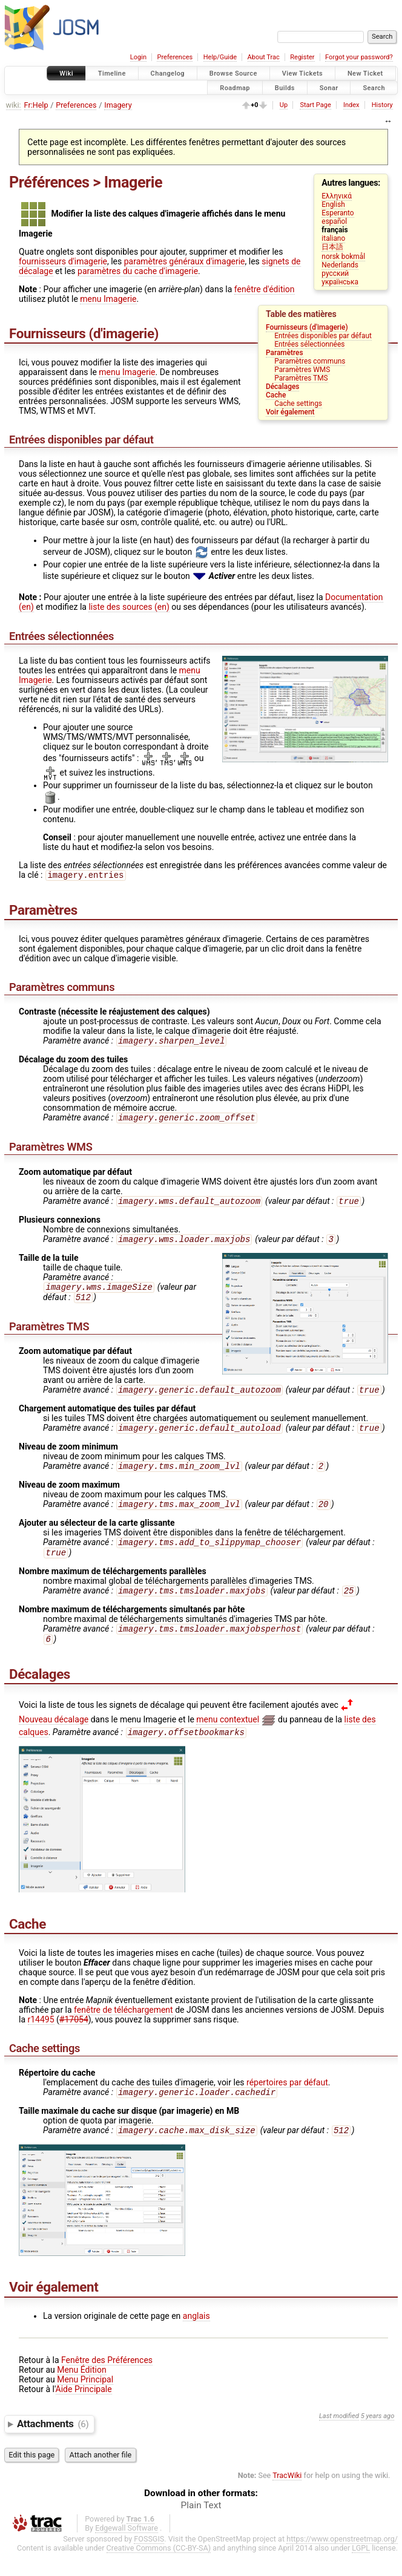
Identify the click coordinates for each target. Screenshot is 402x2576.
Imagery (117, 105)
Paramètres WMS (302, 369)
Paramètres (284, 352)
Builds (285, 87)
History (382, 105)
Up (284, 105)
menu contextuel (227, 1739)
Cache (276, 395)
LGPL (361, 2570)
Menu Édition (81, 2393)
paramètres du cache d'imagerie (137, 271)
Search (374, 87)
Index (351, 105)
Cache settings (298, 403)
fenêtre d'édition (264, 289)
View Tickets (302, 73)
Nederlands (339, 265)
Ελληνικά (336, 196)
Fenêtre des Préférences (107, 2383)
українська (339, 282)
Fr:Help (36, 105)
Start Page (315, 105)
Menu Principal (85, 2402)
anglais (196, 2339)
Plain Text (201, 2528)
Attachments (53, 2446)
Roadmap (235, 87)
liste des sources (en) (128, 607)
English (332, 204)
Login (138, 57)
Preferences (175, 57)
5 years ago (378, 2439)
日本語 (332, 247)
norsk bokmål (343, 256)
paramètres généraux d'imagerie (184, 261)
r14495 (41, 2040)
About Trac (264, 57)
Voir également (290, 412)
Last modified (339, 2439)
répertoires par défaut (287, 2103)
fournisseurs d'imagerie (63, 261)
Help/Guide (220, 57)
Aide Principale (84, 2412)
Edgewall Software (126, 2550)
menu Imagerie (108, 299)
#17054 (73, 2040)
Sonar (329, 87)
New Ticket (365, 73)
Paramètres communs (309, 361)
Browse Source (233, 73)
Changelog (168, 73)
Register (302, 57)
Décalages (282, 386)
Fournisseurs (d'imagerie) (307, 327)
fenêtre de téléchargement (123, 2030)
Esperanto (337, 213)
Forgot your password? (359, 57)
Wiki (66, 73)
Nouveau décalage (53, 1739)
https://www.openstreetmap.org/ (342, 2561)
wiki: (13, 105)
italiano (333, 238)
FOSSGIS (149, 2561)
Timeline (112, 73)
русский (335, 273)
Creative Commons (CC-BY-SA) (159, 2570)
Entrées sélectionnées (309, 344)
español (334, 221)
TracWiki (287, 2498)
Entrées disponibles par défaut (323, 336)
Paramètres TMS (301, 378)
